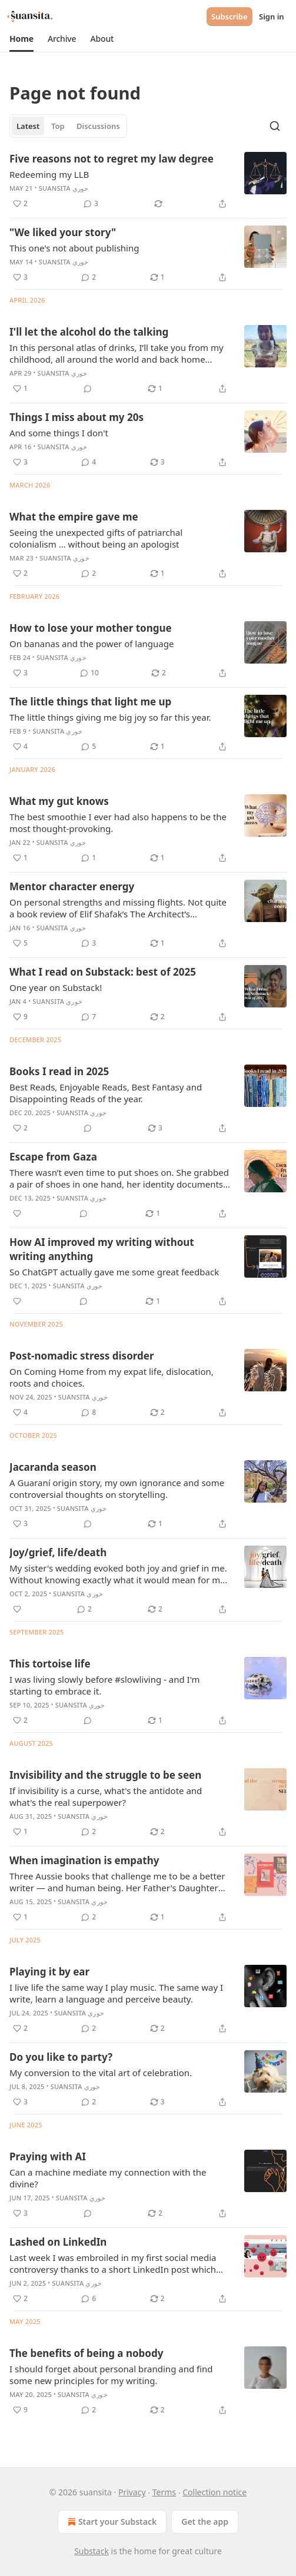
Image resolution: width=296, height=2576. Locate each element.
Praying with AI (47, 2156)
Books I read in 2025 (59, 1071)
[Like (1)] (20, 389)
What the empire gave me (73, 516)
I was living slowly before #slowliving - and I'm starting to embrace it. (104, 1685)
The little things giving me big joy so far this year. (110, 717)
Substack (91, 2551)
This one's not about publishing (74, 248)
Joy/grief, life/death (58, 1552)
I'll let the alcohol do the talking (88, 332)
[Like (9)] (20, 1017)
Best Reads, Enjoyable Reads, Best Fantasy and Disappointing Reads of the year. (105, 1093)
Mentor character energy (71, 886)
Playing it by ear (49, 1971)
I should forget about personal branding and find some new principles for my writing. (111, 2374)
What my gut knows (59, 801)
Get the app (204, 2521)
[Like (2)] (20, 204)
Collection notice (214, 2492)
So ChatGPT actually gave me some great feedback (114, 1272)
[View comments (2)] (88, 277)
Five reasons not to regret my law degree (111, 158)
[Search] (275, 126)
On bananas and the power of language (91, 643)
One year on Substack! (55, 987)
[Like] (17, 1213)
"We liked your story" (62, 232)
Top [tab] (58, 126)
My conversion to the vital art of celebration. (100, 2072)
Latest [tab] (27, 126)
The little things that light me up (90, 701)
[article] (148, 181)
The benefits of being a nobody (86, 2353)
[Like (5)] (20, 943)
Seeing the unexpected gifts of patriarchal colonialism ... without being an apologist (95, 538)
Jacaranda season (53, 1467)
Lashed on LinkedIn (58, 2242)
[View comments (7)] (88, 1017)
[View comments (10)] (89, 673)
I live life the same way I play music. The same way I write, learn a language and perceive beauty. (116, 1993)
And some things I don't (58, 433)
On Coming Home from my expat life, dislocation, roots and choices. (111, 1377)
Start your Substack (111, 2521)
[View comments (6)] (88, 2299)
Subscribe (229, 16)
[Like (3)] (20, 277)
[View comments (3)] (91, 204)
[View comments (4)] (88, 462)
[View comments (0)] (87, 389)
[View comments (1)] (88, 858)
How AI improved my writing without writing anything (101, 1249)
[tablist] (68, 126)
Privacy (132, 2492)
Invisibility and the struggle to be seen (105, 1775)
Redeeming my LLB (49, 174)
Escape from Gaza (53, 1156)
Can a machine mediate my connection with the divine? (108, 2178)
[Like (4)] (20, 747)
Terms (164, 2492)
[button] (21, 39)
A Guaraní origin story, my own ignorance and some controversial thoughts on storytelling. (116, 1488)
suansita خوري (64, 188)
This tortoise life (50, 1663)
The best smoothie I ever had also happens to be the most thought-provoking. (118, 822)
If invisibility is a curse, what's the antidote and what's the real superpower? (105, 1796)
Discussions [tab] (98, 126)
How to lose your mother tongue (90, 628)
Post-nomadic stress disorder (81, 1355)
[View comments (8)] (88, 1412)
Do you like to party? (60, 2057)
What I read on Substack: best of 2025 (102, 972)
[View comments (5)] (88, 747)
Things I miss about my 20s (76, 417)
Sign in (271, 16)
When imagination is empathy (84, 1860)
